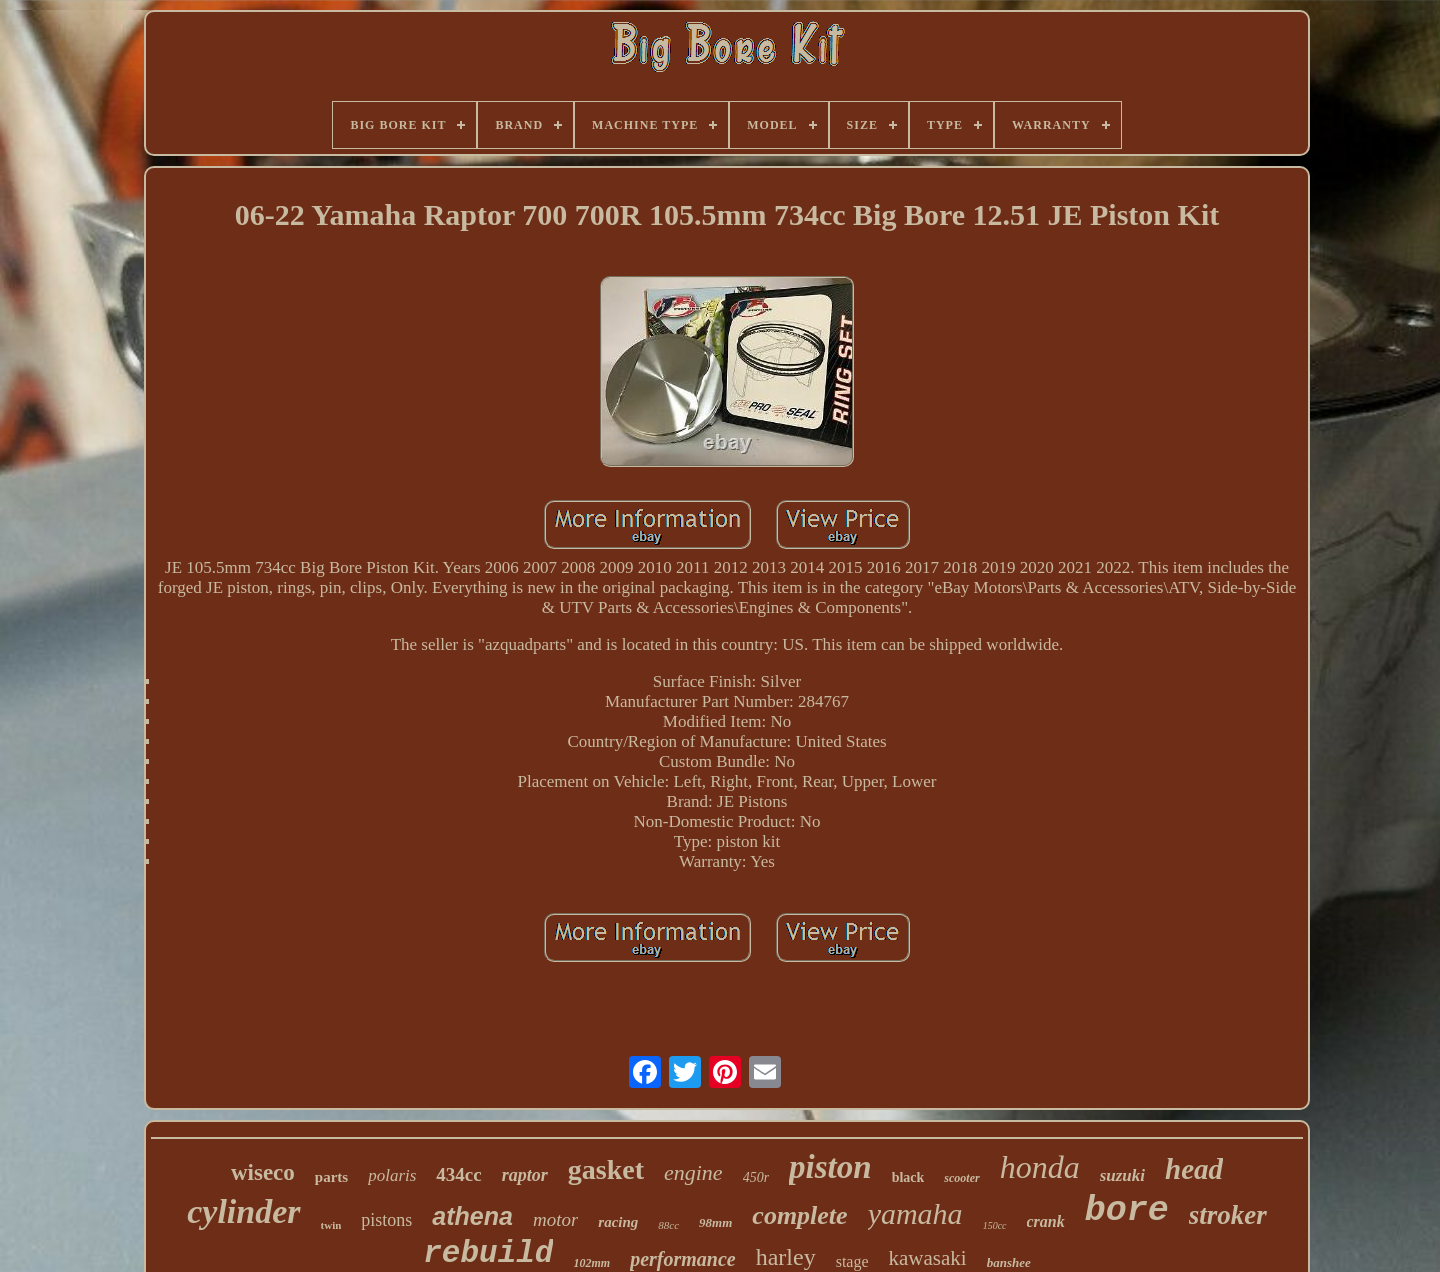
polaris (392, 1175)
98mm (715, 1222)
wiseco (263, 1172)
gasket (606, 1169)
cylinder (243, 1211)
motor (555, 1219)
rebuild (488, 1253)
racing (618, 1222)
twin (331, 1225)
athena (472, 1216)
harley (786, 1257)
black (908, 1177)
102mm (591, 1263)
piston (830, 1167)
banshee (1009, 1262)
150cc (995, 1225)
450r (756, 1177)
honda (1040, 1167)
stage (852, 1261)
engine (693, 1172)
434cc (458, 1174)
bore (1127, 1211)
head (1194, 1169)
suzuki (1122, 1175)
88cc (668, 1225)
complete (799, 1215)
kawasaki (928, 1258)
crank (1046, 1221)
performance (683, 1259)
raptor (525, 1175)
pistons (386, 1220)
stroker (1228, 1215)
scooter (961, 1178)
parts (331, 1177)
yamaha (915, 1213)
